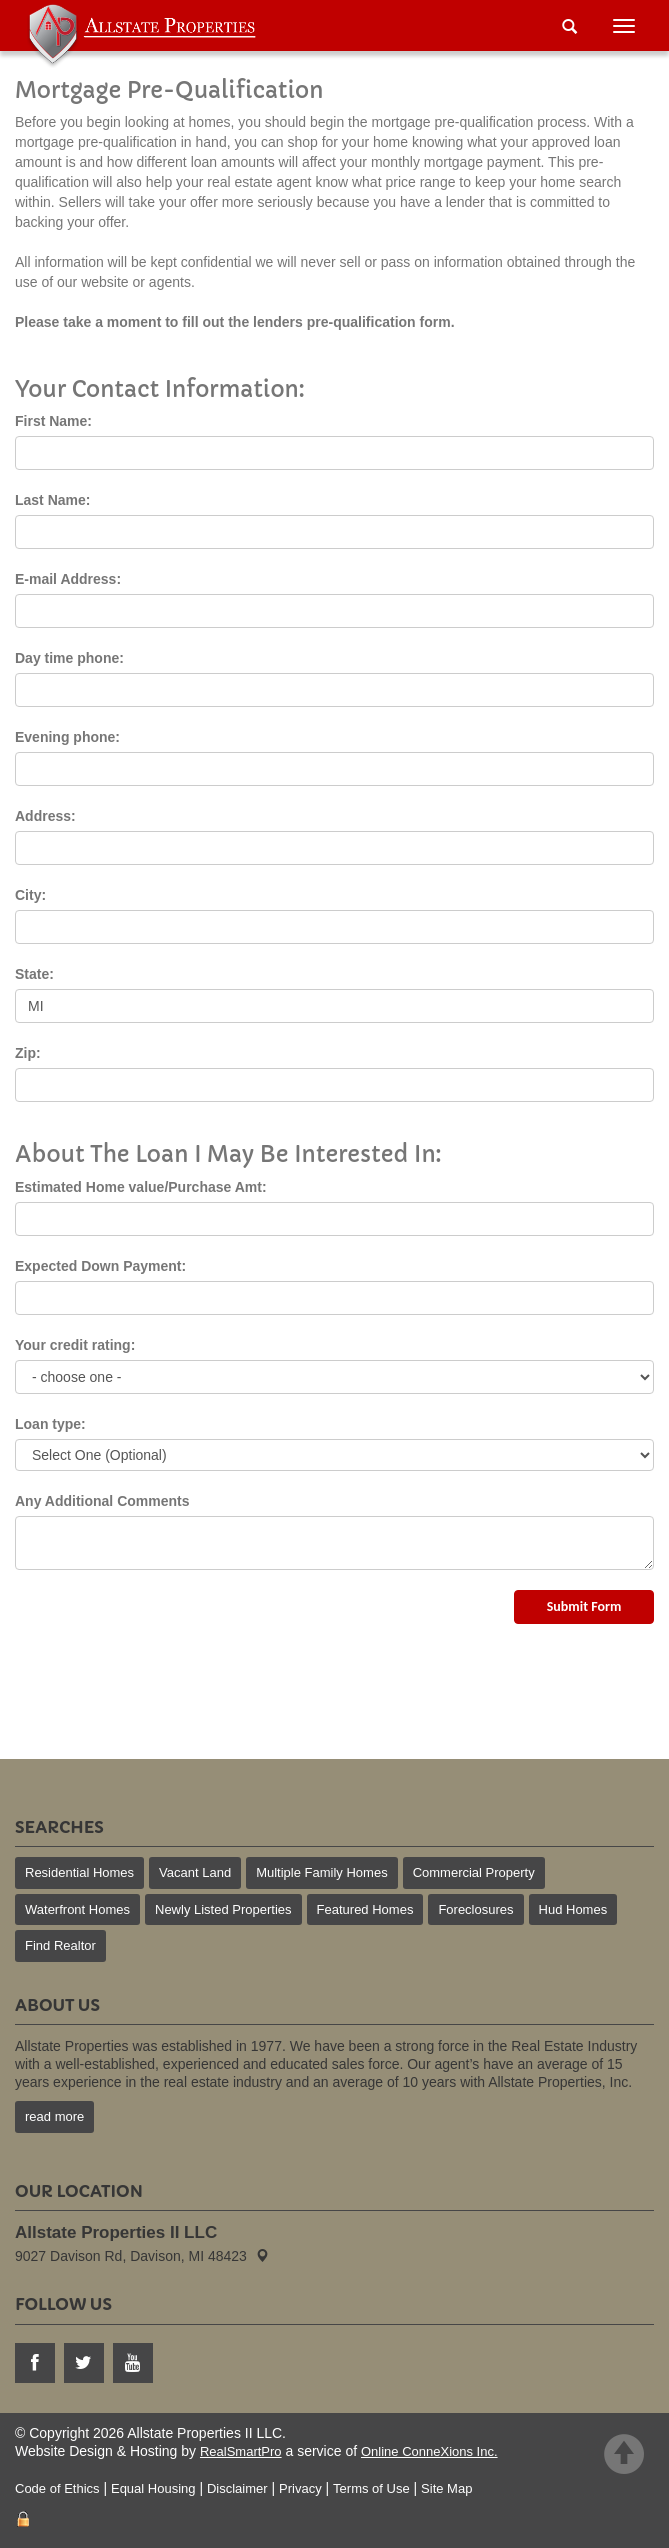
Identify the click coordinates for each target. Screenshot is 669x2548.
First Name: (53, 421)
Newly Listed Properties (223, 1909)
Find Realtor (60, 1945)
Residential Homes (79, 1872)
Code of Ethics (57, 2488)
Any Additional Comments (102, 1501)
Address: (45, 816)
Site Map (446, 2488)
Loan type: (50, 1424)
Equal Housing (153, 2488)
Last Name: (52, 500)
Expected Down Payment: (100, 1266)
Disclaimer (237, 2488)
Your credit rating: (75, 1345)
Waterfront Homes (77, 1909)
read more (54, 2116)
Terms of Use (371, 2488)
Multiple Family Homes (321, 1872)
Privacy (300, 2488)
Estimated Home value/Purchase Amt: (141, 1187)
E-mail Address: (68, 579)
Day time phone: (69, 658)
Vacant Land (195, 1872)
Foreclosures (475, 1909)
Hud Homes (573, 1909)
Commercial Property (474, 1872)
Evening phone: (67, 737)
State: (34, 974)
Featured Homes (365, 1909)
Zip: (28, 1053)
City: (30, 895)
